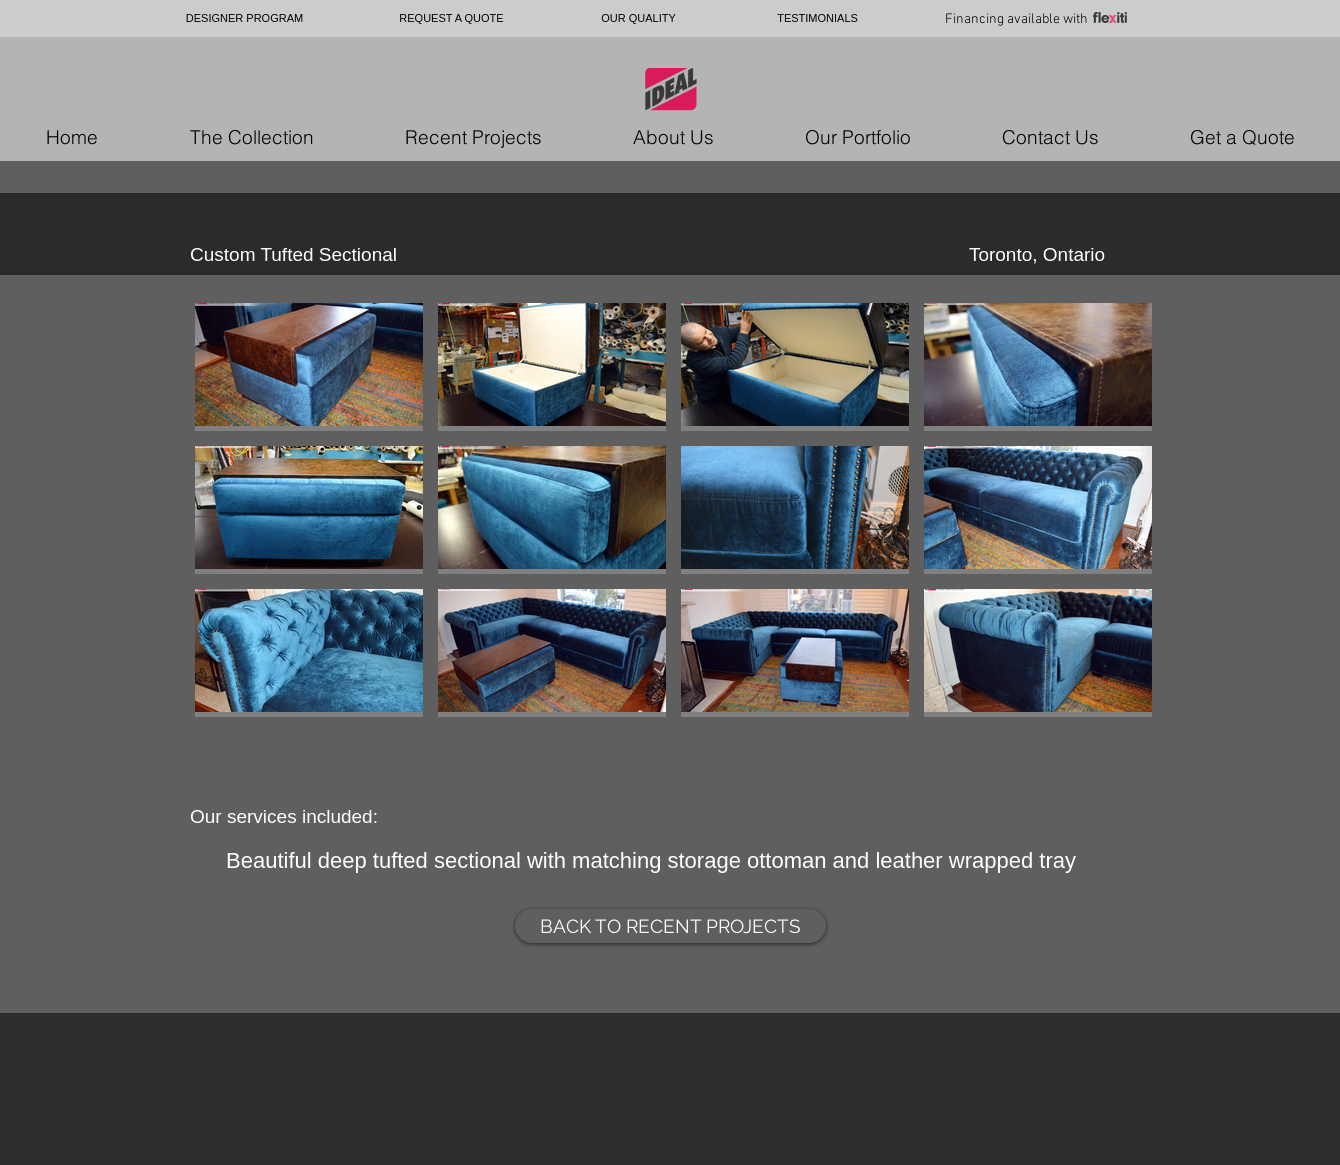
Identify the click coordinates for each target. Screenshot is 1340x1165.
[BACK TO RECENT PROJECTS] (670, 926)
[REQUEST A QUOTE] (451, 18)
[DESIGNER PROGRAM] (244, 18)
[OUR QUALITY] (638, 18)
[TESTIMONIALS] (817, 18)
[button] (309, 367)
